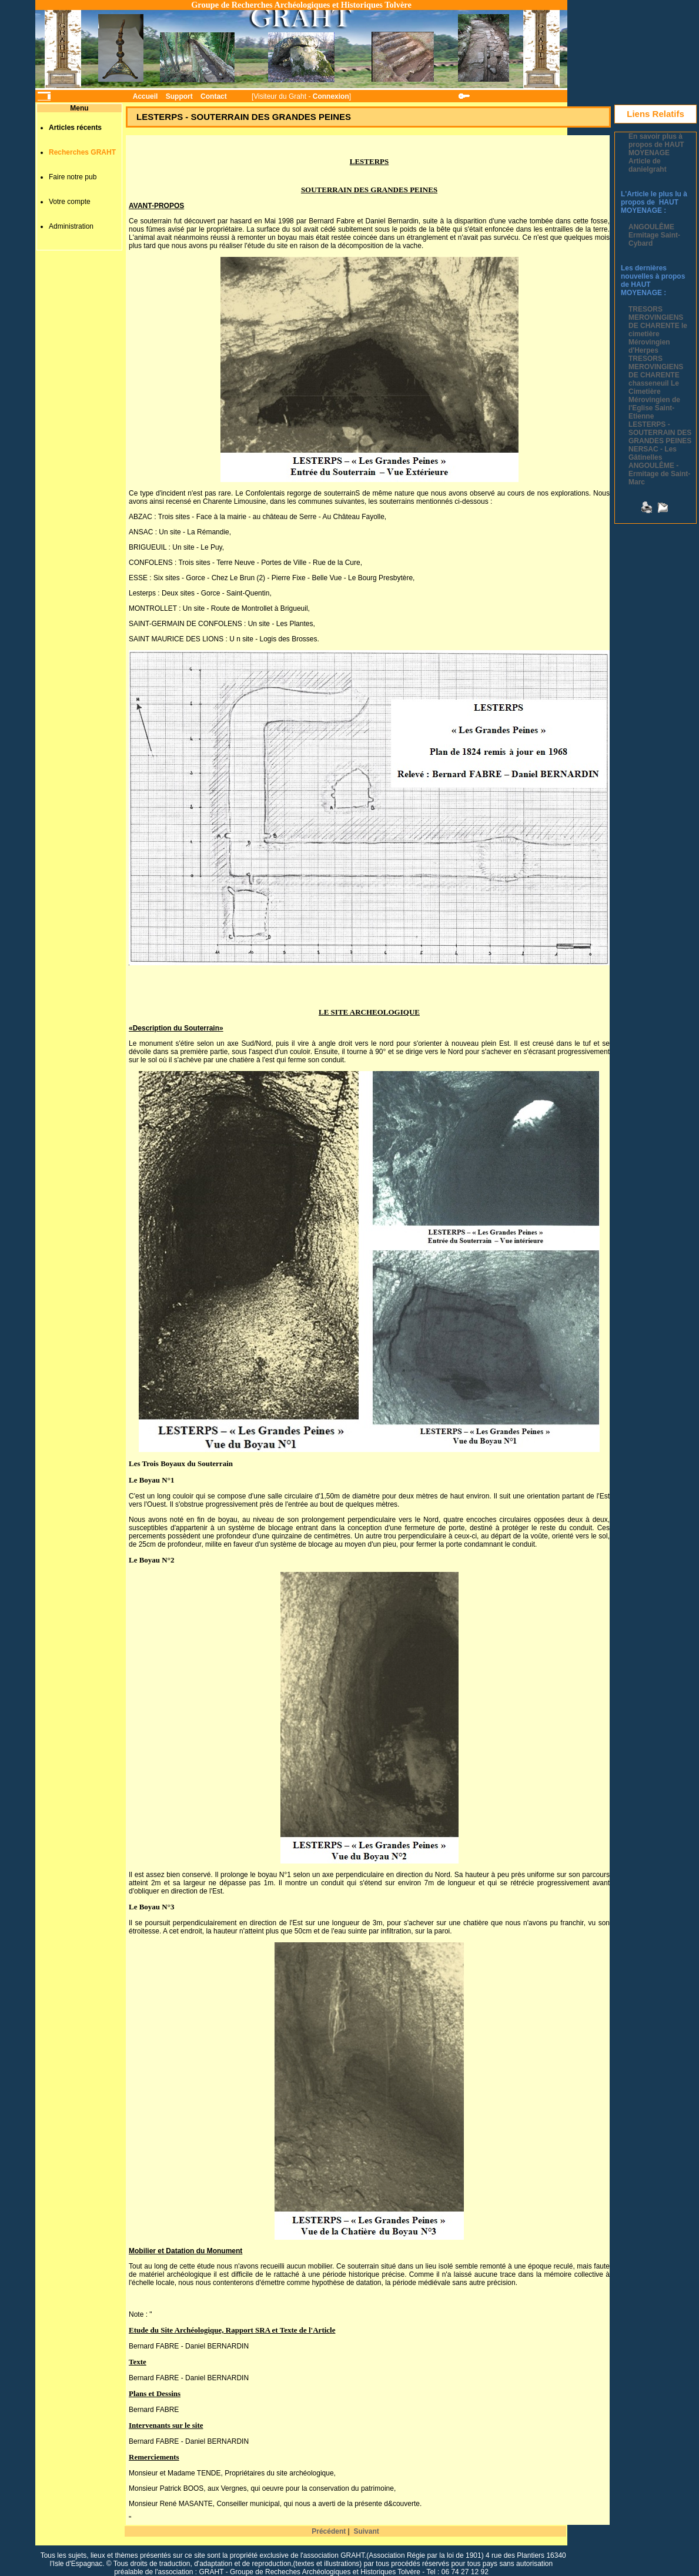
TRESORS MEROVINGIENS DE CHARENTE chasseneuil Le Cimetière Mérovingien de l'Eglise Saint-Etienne (655, 387)
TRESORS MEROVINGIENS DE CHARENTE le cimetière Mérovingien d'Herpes (657, 329)
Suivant (366, 2531)
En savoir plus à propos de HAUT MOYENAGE (656, 144)
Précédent (329, 2531)
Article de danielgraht (647, 165)
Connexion (331, 96)
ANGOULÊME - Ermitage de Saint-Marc (659, 473)
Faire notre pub (72, 177)
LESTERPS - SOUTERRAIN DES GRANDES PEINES (659, 432)
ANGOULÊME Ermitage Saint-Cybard (654, 235)
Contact (213, 96)
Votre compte (70, 202)
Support (179, 96)
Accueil (145, 96)
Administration (71, 226)
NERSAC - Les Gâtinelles (652, 453)
